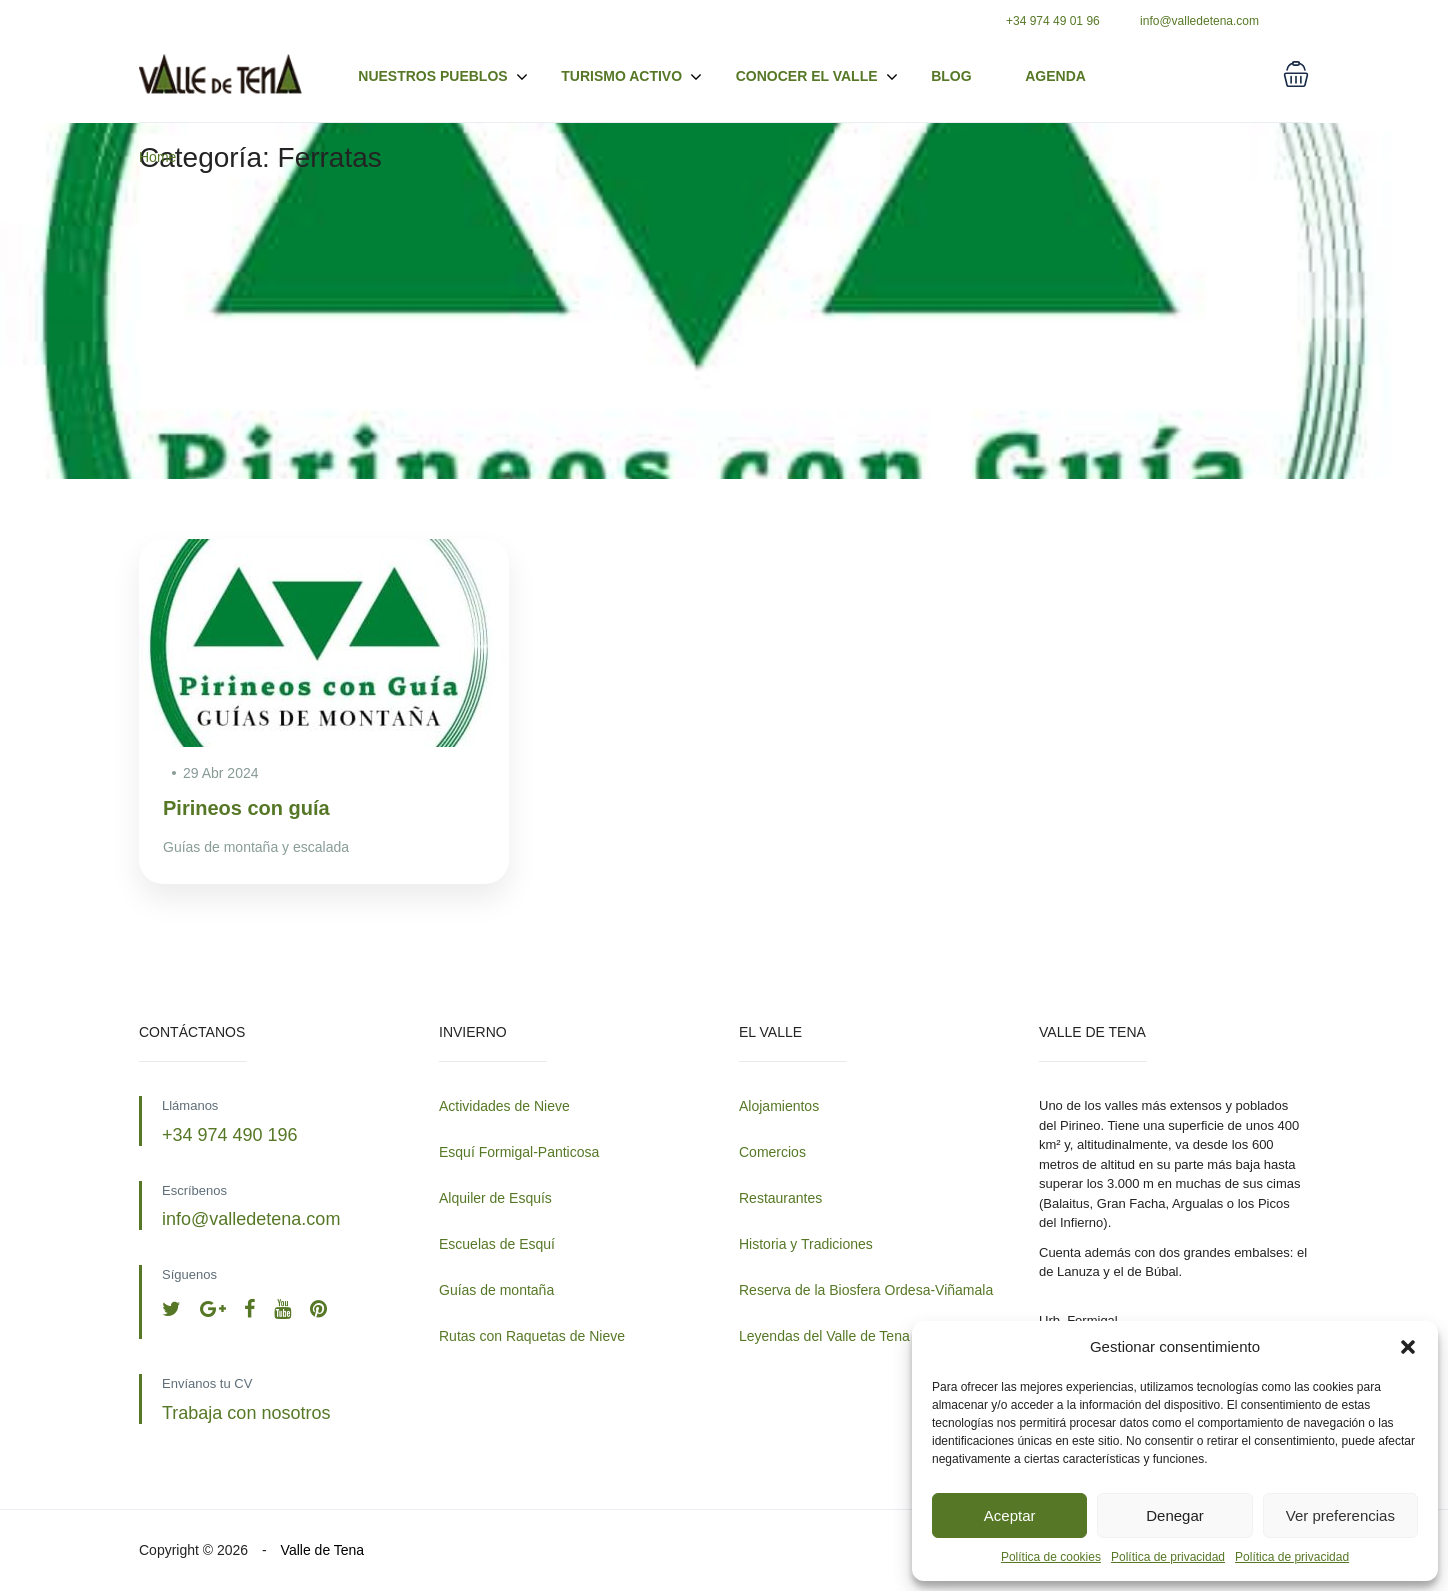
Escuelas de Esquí (497, 1244)
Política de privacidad (1168, 1557)
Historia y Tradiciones (806, 1244)
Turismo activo (631, 77)
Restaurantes (780, 1198)
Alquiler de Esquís (495, 1198)
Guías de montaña (496, 1290)
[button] (1408, 1347)
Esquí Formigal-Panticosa (519, 1152)
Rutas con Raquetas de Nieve (532, 1336)
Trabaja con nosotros (246, 1413)
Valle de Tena (323, 1550)
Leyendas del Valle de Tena (824, 1336)
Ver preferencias (1340, 1515)
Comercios (772, 1152)
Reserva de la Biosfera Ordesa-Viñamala (866, 1290)
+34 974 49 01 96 (1053, 21)
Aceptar (1010, 1515)
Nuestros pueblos (442, 77)
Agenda (1055, 76)
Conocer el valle (807, 76)
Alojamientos (779, 1106)
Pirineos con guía (246, 808)
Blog (951, 76)
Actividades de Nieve (504, 1106)
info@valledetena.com (1199, 21)
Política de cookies (1051, 1557)
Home (157, 157)
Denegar (1175, 1515)
